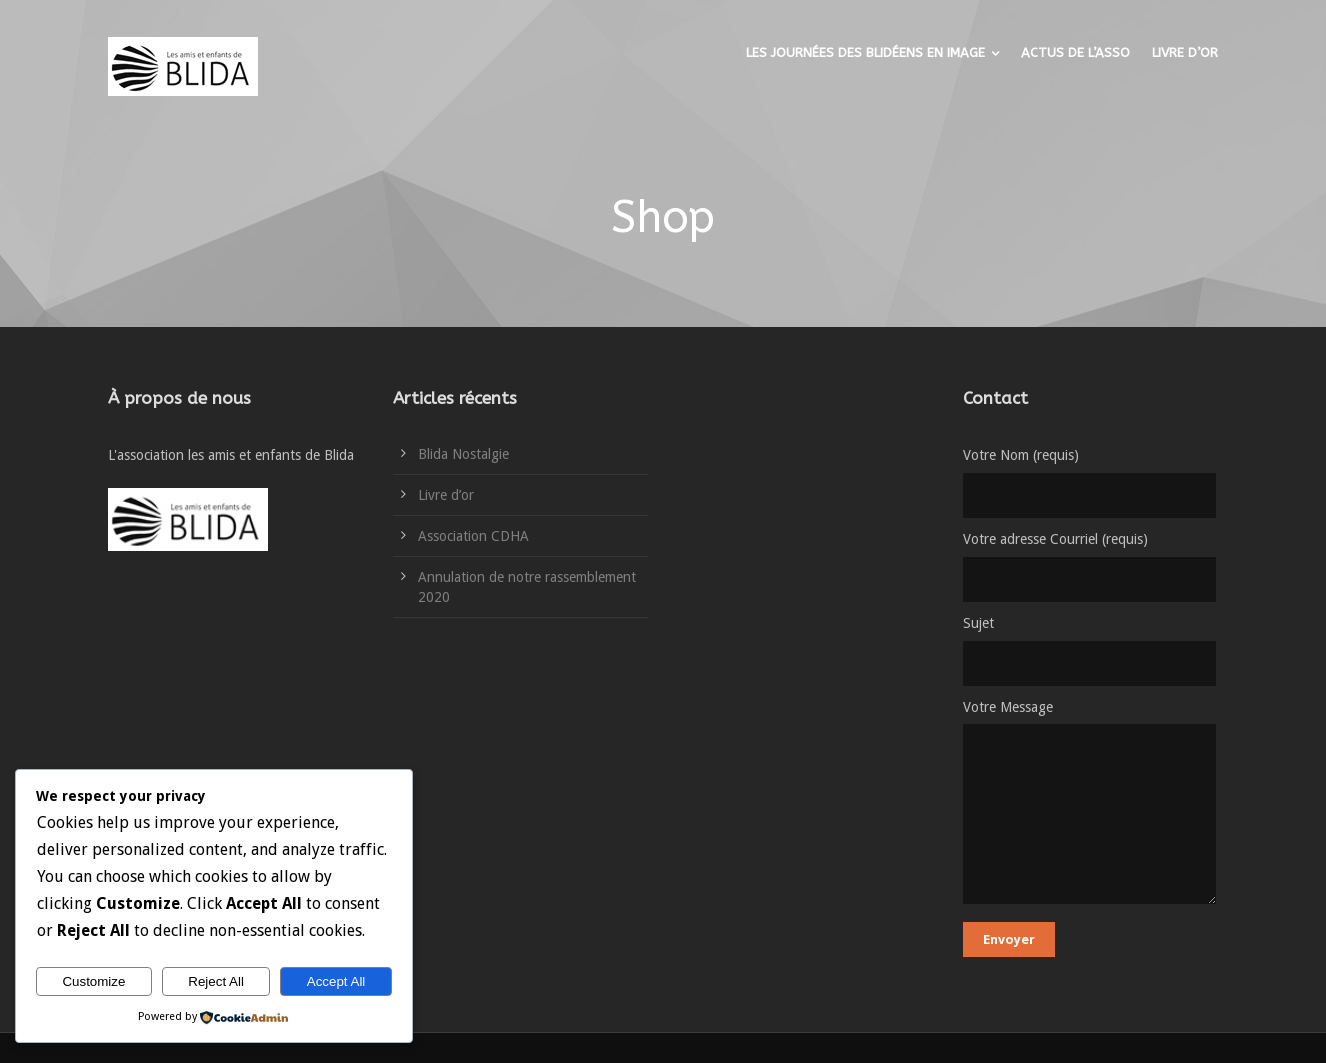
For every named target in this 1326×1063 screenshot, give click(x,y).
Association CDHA (473, 536)
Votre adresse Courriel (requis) (1090, 566)
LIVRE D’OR (1185, 52)
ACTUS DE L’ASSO (1075, 52)
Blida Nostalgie (463, 454)
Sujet (1090, 650)
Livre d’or (446, 495)
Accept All (336, 981)
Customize (93, 981)
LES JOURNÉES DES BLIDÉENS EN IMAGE (865, 52)
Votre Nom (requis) (1090, 482)
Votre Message (1090, 806)
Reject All (216, 981)
